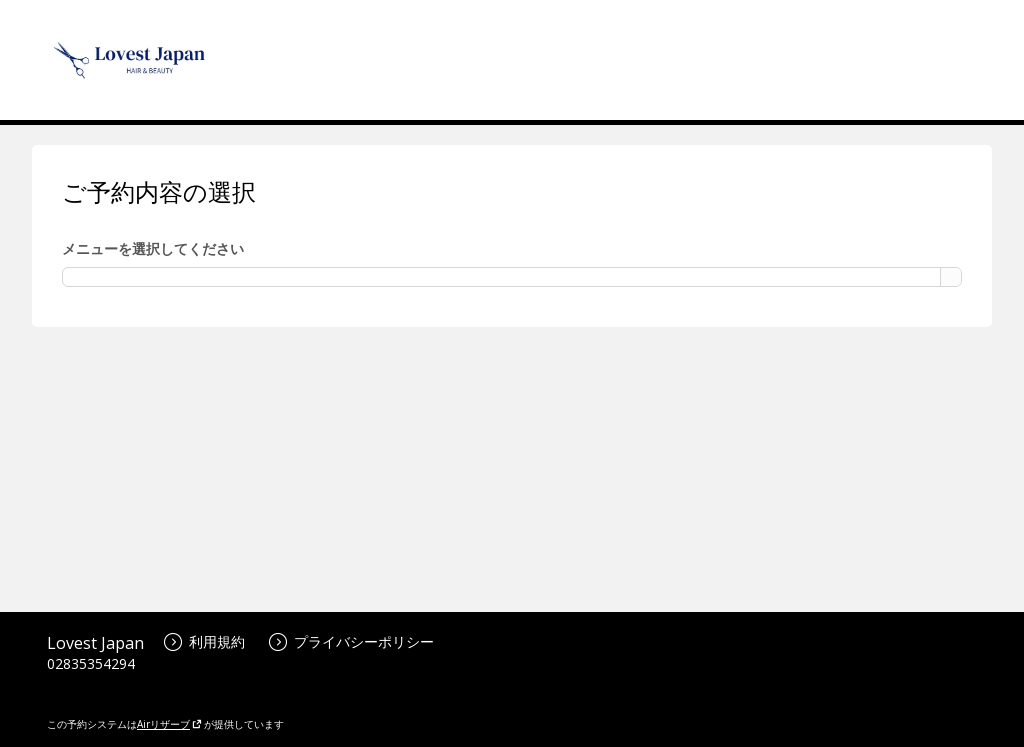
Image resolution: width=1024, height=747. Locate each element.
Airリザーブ (169, 724)
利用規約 (204, 641)
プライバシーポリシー (351, 641)
